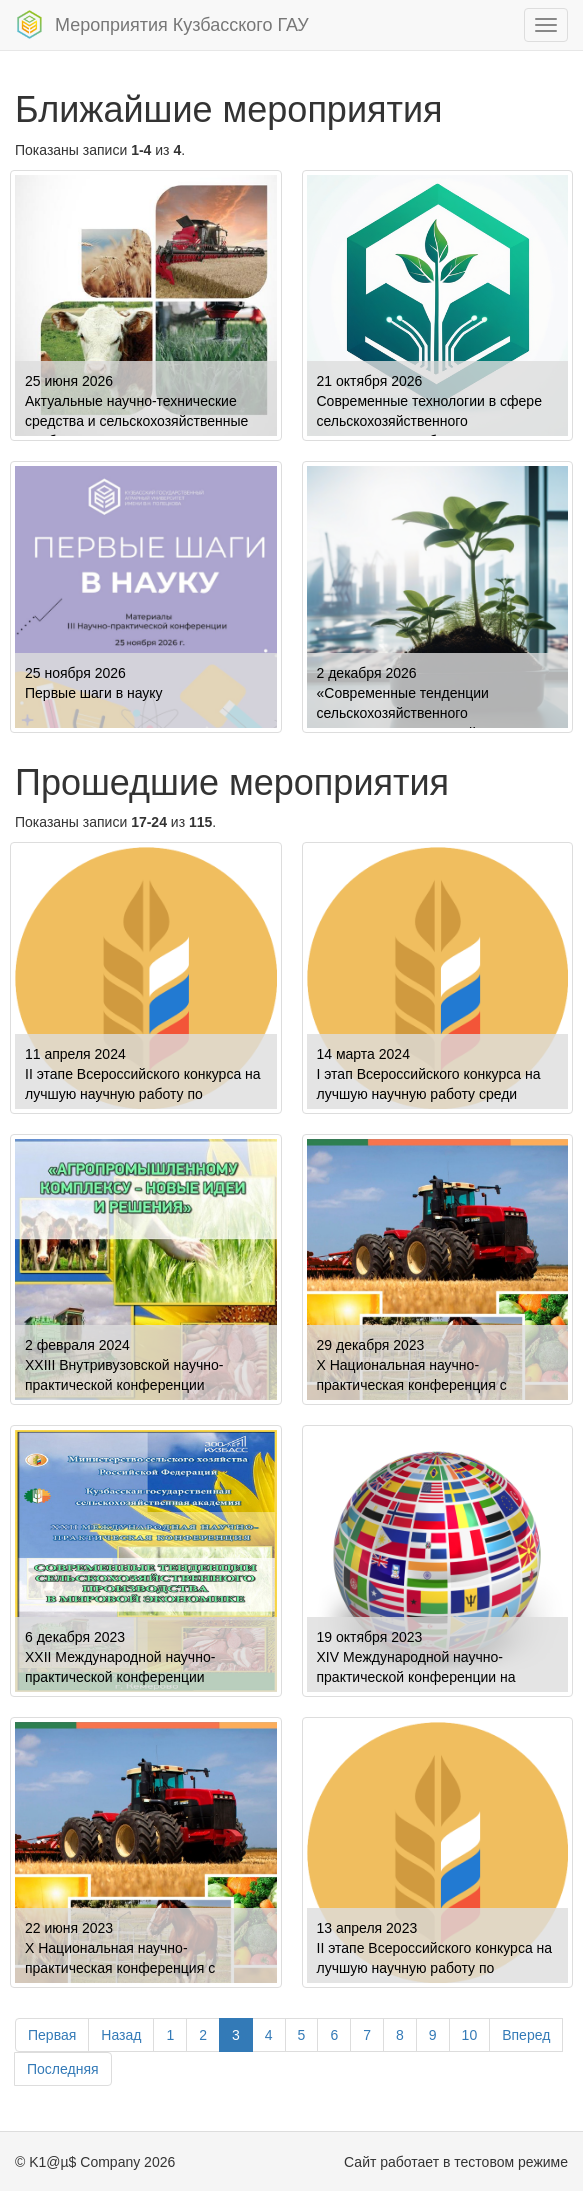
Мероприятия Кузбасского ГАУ (162, 24)
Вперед (526, 2035)
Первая (52, 2035)
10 (470, 2035)
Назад (121, 2035)
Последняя (63, 2069)
